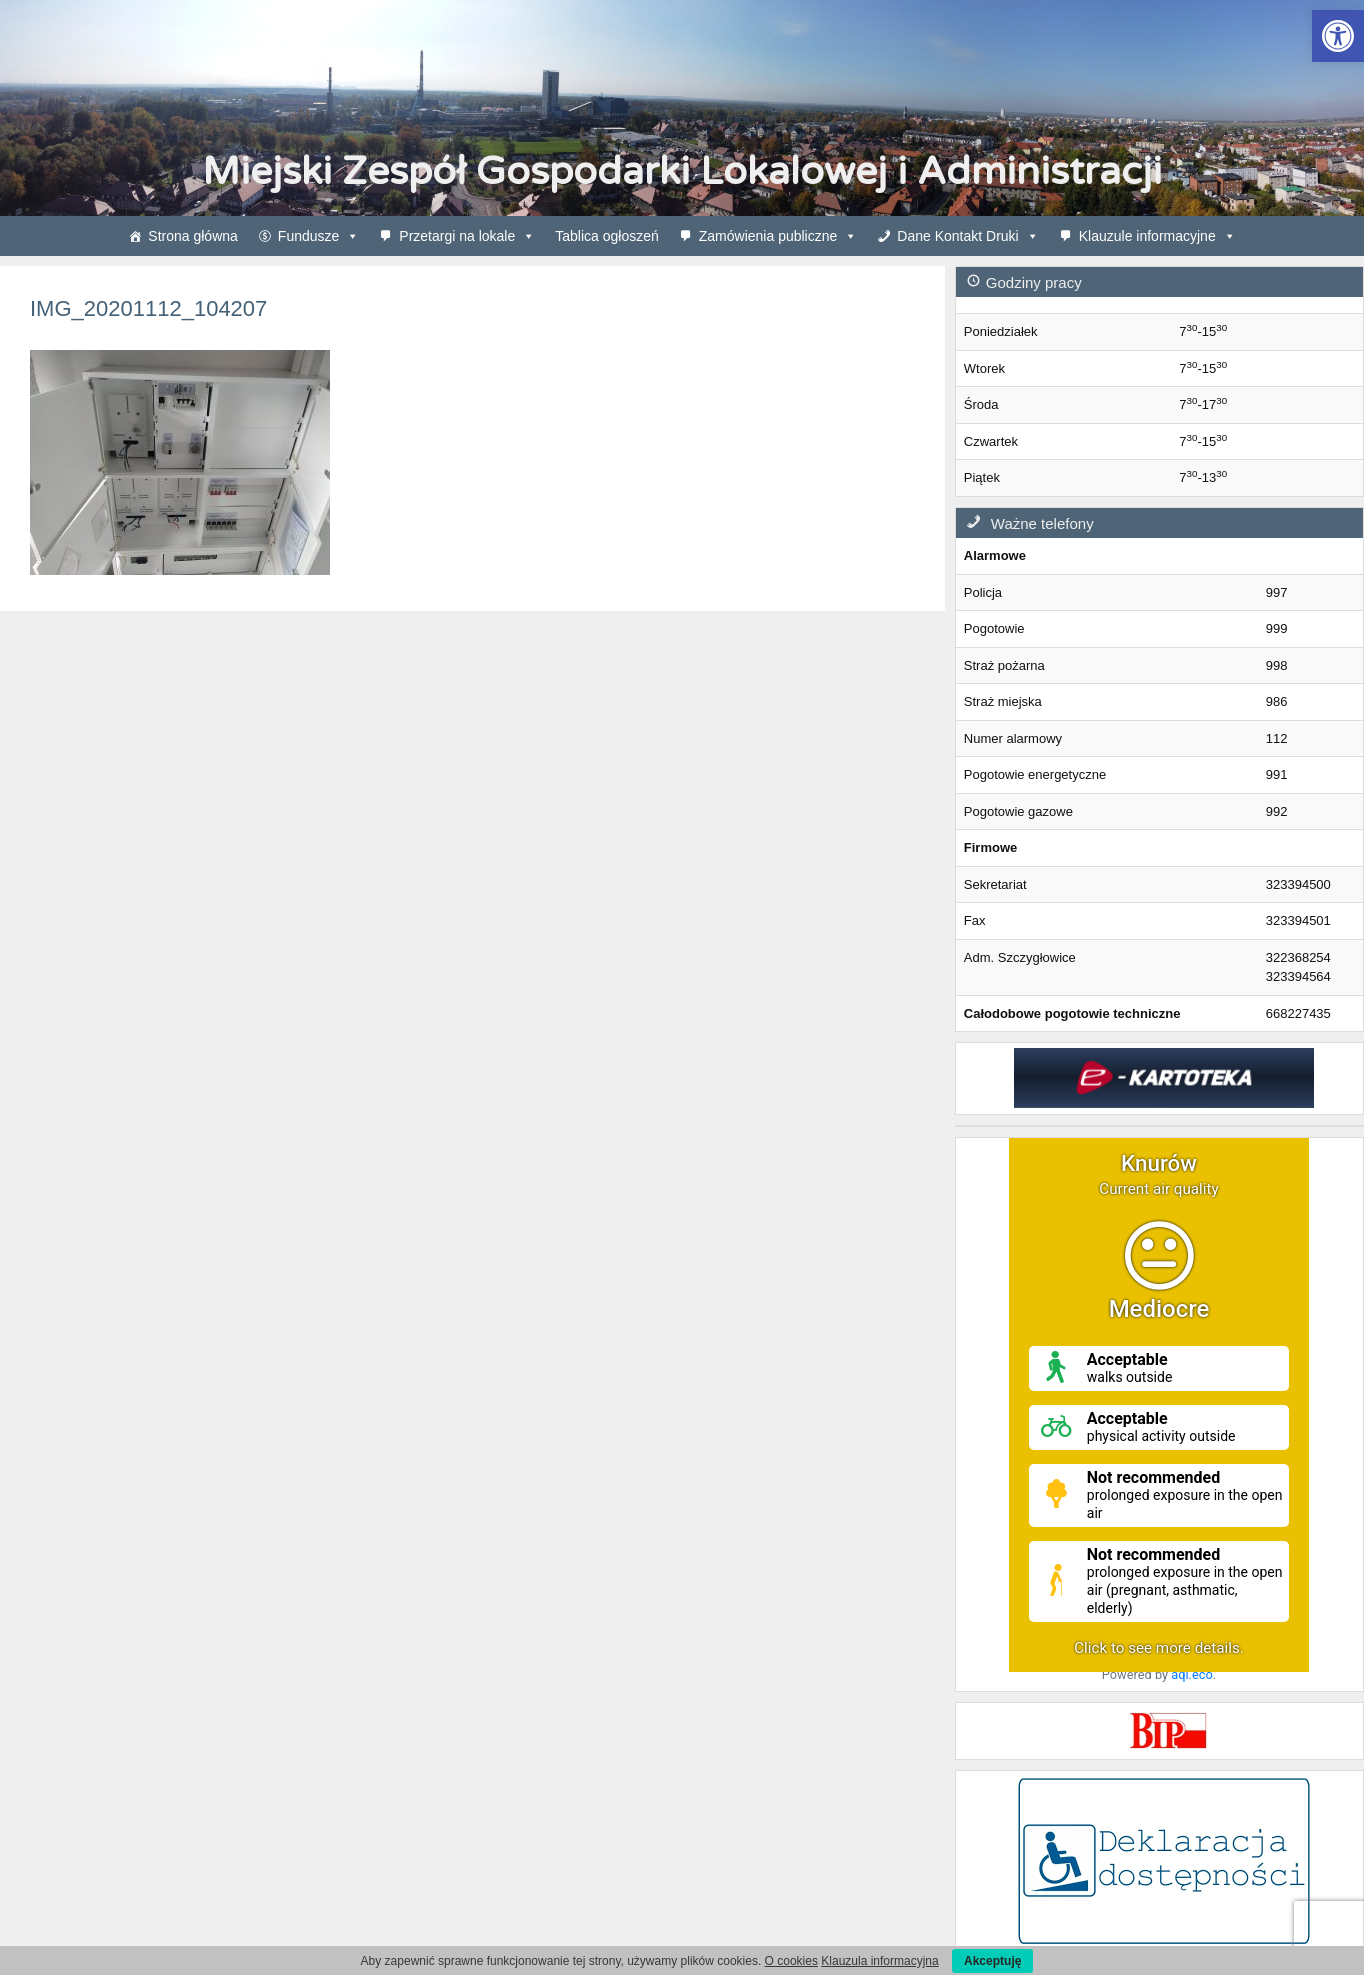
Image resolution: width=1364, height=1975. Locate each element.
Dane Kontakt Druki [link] (967, 236)
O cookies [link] (791, 1961)
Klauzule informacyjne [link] (1157, 236)
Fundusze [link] (318, 236)
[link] (1338, 36)
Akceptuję (992, 1961)
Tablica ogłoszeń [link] (607, 236)
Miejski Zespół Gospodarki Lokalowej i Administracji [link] (682, 171)
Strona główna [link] (193, 236)
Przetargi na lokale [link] (467, 236)
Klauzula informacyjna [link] (879, 1961)
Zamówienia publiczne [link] (778, 236)
